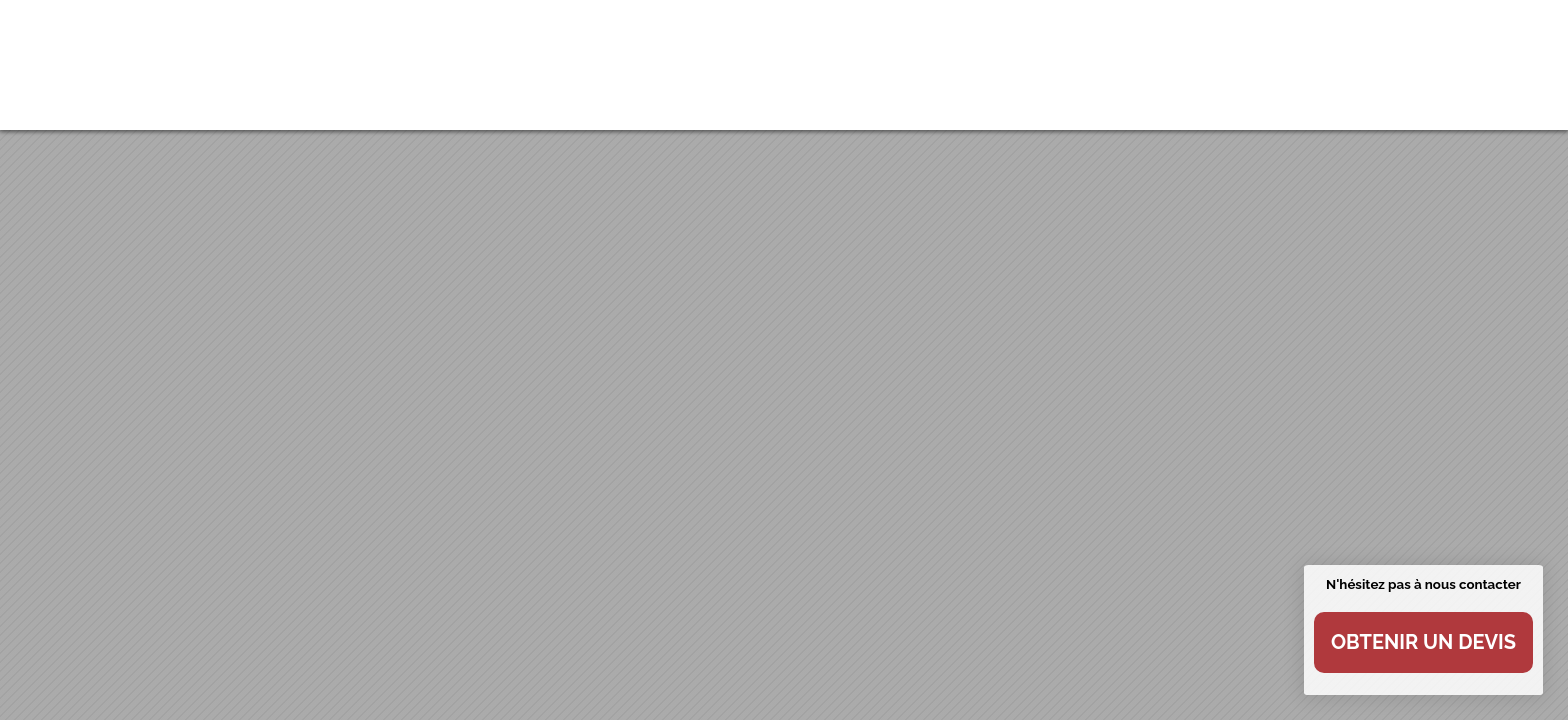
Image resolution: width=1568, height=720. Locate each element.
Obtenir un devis (1423, 642)
